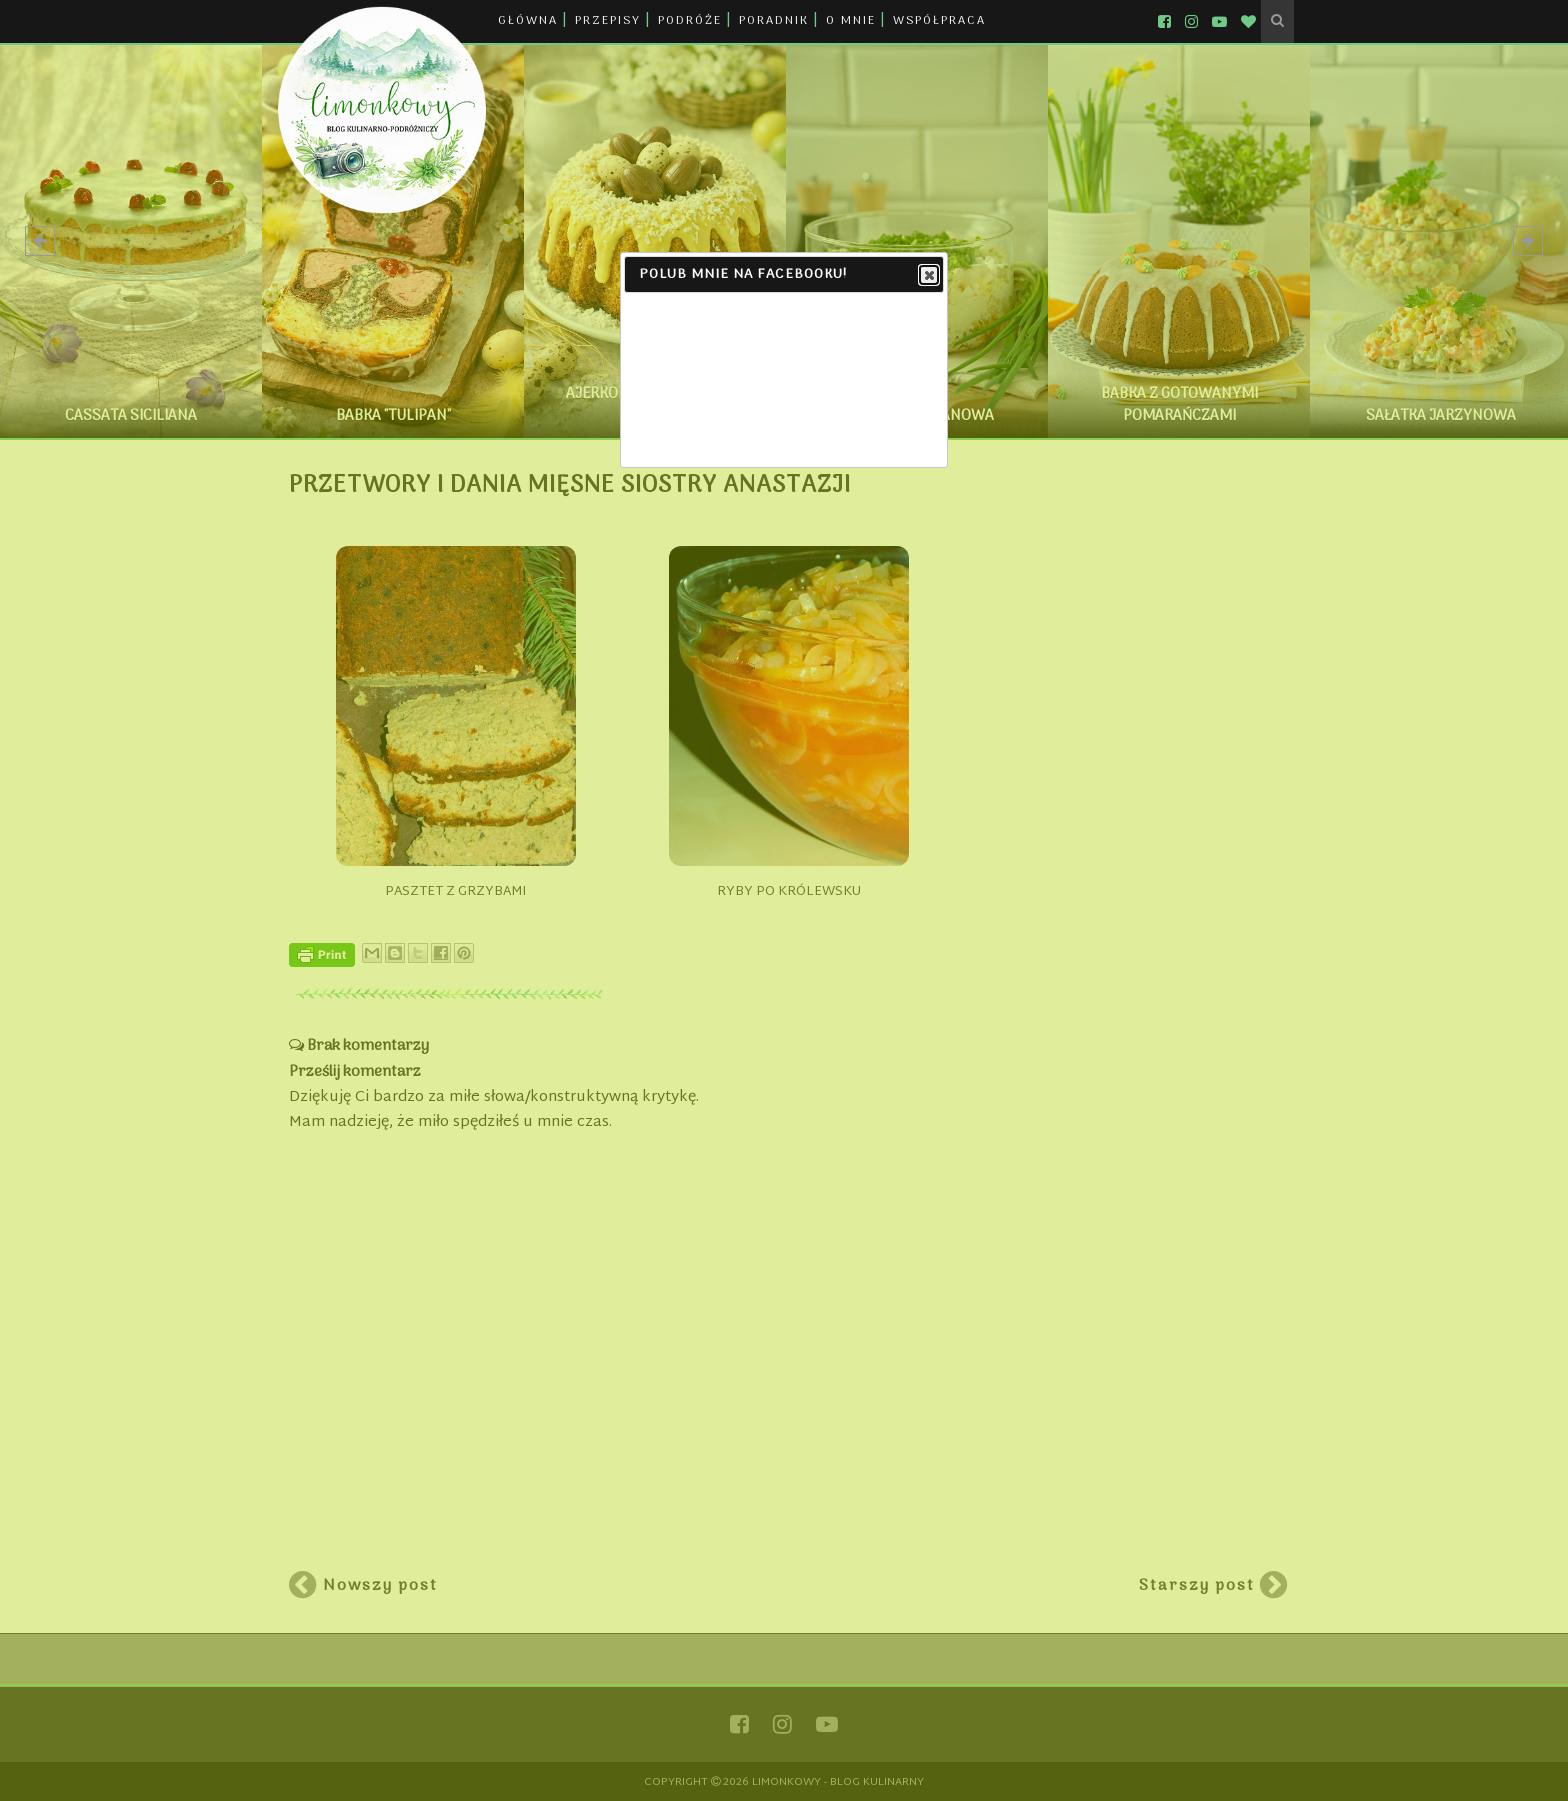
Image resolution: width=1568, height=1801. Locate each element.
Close (928, 276)
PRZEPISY (608, 21)
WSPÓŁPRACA (939, 21)
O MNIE (851, 21)
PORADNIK (774, 21)
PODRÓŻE (690, 21)
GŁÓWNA (528, 21)
